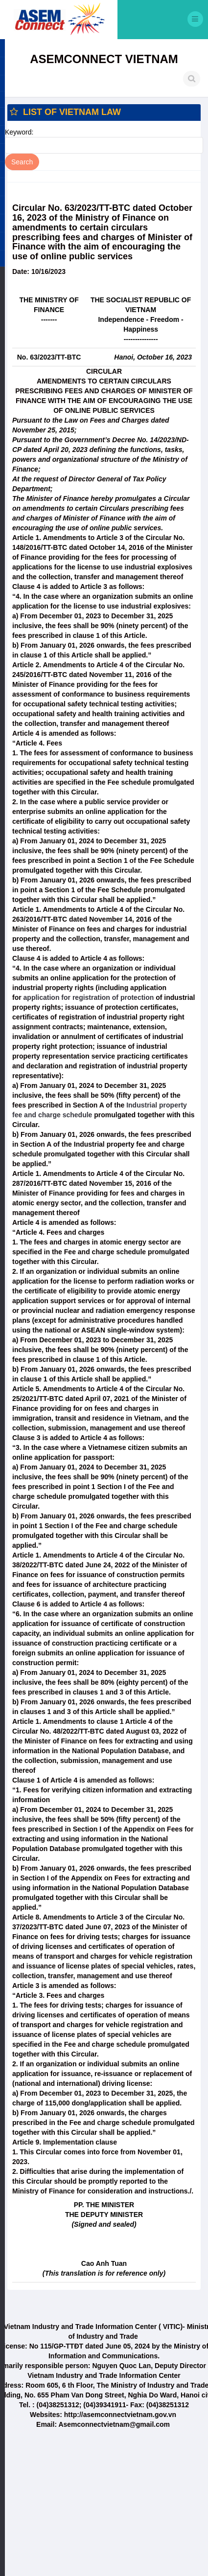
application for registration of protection (88, 997)
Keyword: (19, 132)
